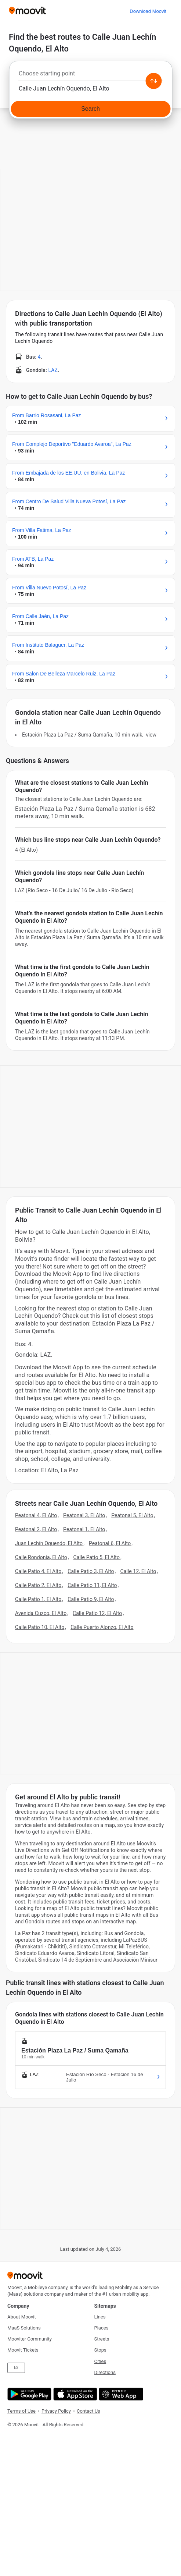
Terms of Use (21, 2411)
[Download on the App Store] (74, 2394)
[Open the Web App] (120, 2394)
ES (16, 2368)
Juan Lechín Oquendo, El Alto (49, 1543)
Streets (101, 2339)
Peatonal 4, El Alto (36, 1515)
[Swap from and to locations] (153, 81)
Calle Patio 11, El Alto (92, 1585)
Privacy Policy (56, 2411)
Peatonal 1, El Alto (84, 1529)
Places (101, 2328)
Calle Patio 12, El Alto (97, 1613)
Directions (105, 2372)
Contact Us (88, 2411)
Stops (100, 2350)
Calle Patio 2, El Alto (38, 1585)
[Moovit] (27, 11)
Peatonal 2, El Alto (36, 1529)
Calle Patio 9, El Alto (91, 1599)
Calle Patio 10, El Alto (39, 1627)
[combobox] (90, 75)
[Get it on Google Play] (28, 2394)
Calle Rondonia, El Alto (41, 1557)
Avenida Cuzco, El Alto (40, 1613)
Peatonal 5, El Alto (132, 1515)
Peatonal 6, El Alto (110, 1543)
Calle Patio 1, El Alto (38, 1599)
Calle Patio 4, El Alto (38, 1571)
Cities (100, 2361)
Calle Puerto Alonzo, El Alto (101, 1627)
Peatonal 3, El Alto (84, 1515)
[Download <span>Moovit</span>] (148, 11)
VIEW (151, 735)
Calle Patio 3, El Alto (91, 1571)
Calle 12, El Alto (138, 1571)
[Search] (90, 109)
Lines (100, 2317)
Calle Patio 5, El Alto (96, 1557)
